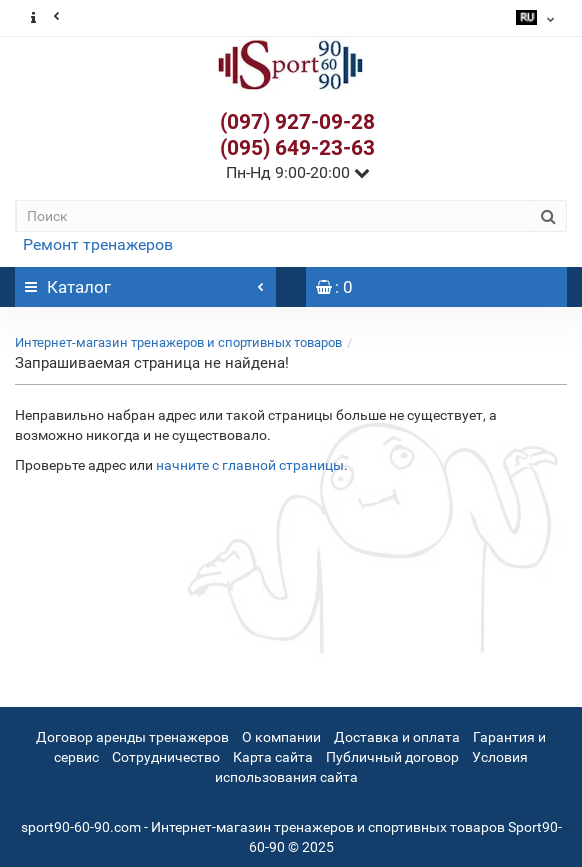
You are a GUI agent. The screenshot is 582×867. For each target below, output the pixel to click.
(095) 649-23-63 (297, 148)
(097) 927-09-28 (297, 122)
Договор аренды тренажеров (132, 737)
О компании (281, 737)
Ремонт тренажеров (98, 244)
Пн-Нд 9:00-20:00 (298, 172)
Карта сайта (273, 757)
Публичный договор (392, 757)
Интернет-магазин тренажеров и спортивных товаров (178, 342)
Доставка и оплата (397, 737)
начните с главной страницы (250, 465)
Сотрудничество (166, 757)
